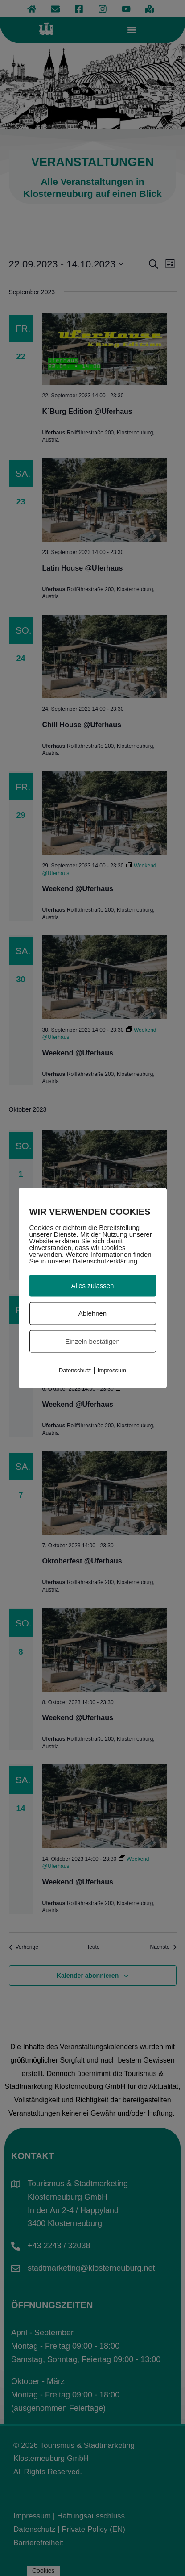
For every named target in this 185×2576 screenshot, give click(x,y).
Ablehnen (92, 1313)
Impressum (112, 1370)
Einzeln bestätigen (92, 1341)
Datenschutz (75, 1370)
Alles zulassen (92, 1285)
